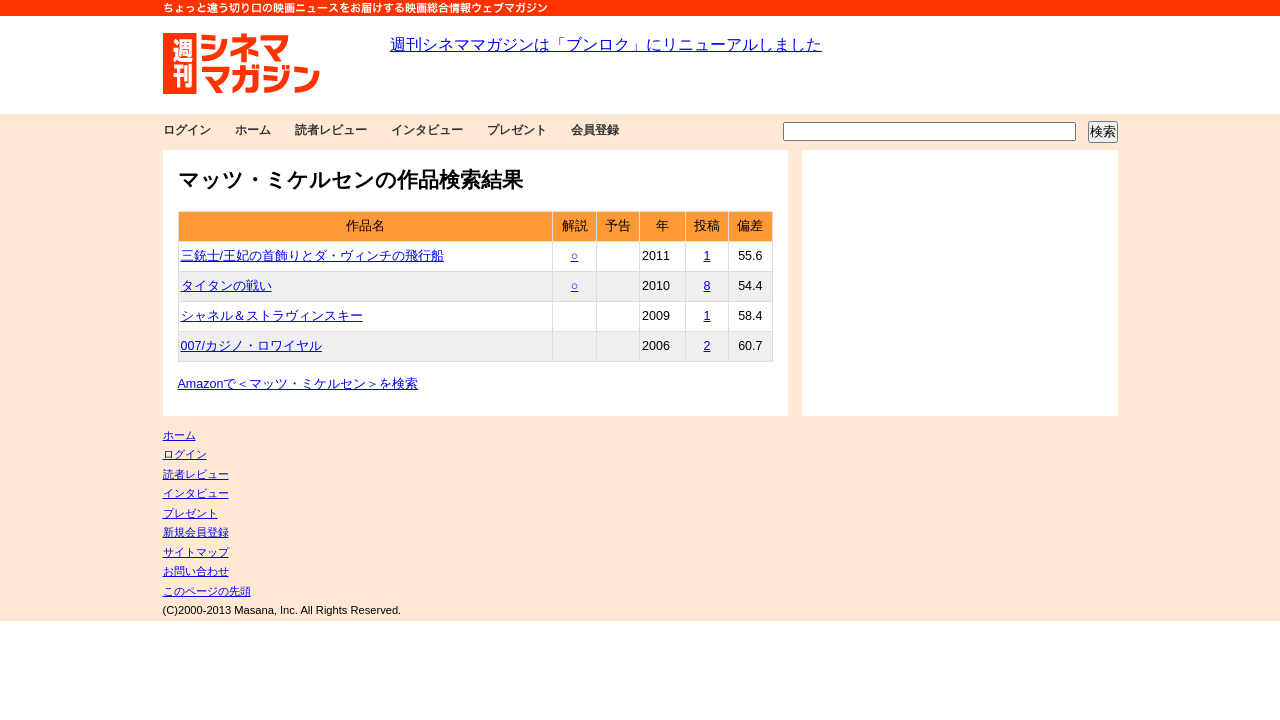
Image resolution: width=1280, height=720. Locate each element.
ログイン (187, 130)
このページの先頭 (207, 591)
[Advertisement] (960, 283)
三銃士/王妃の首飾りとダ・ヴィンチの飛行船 (312, 256)
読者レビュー (331, 130)
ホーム (253, 130)
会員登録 (595, 130)
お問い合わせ (196, 571)
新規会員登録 (196, 532)
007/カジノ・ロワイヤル (251, 346)
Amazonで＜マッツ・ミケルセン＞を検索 (298, 384)
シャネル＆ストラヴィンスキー (272, 316)
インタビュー (427, 130)
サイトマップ (196, 552)
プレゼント (517, 130)
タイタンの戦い (226, 286)
